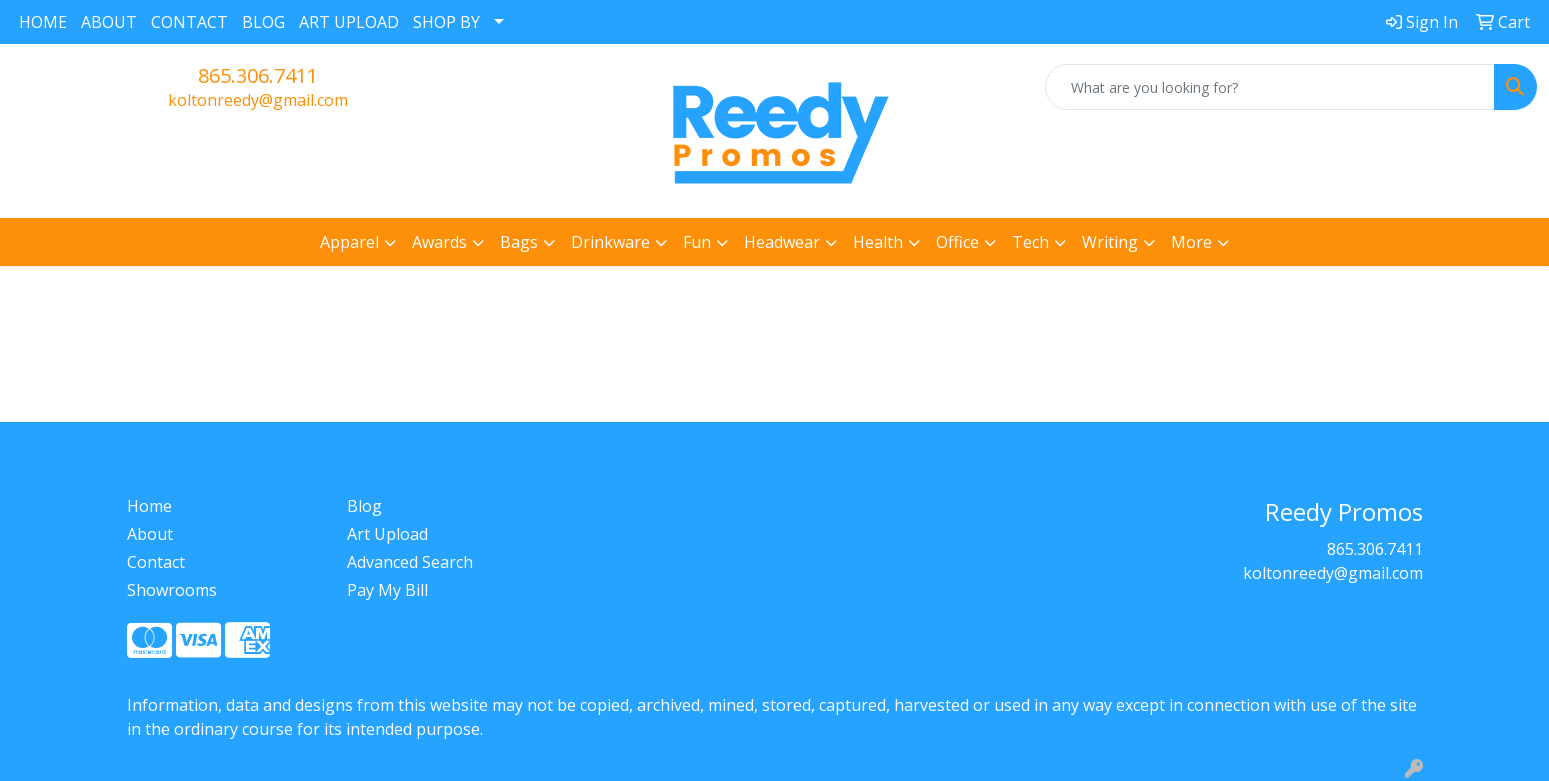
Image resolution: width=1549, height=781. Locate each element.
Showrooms (172, 590)
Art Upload (387, 534)
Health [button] (878, 242)
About (150, 534)
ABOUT (109, 22)
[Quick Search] (1270, 87)
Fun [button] (697, 242)
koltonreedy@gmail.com (258, 100)
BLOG (263, 22)
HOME (43, 22)
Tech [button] (1030, 242)
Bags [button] (519, 242)
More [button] (1191, 242)
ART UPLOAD (349, 22)
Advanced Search (410, 562)
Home (149, 506)
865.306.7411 (258, 75)
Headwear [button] (782, 242)
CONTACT (189, 22)
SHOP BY (446, 22)
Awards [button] (439, 242)
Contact (156, 562)
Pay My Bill (387, 590)
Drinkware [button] (610, 242)
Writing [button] (1110, 242)
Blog (364, 506)
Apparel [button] (349, 242)
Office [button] (957, 242)
